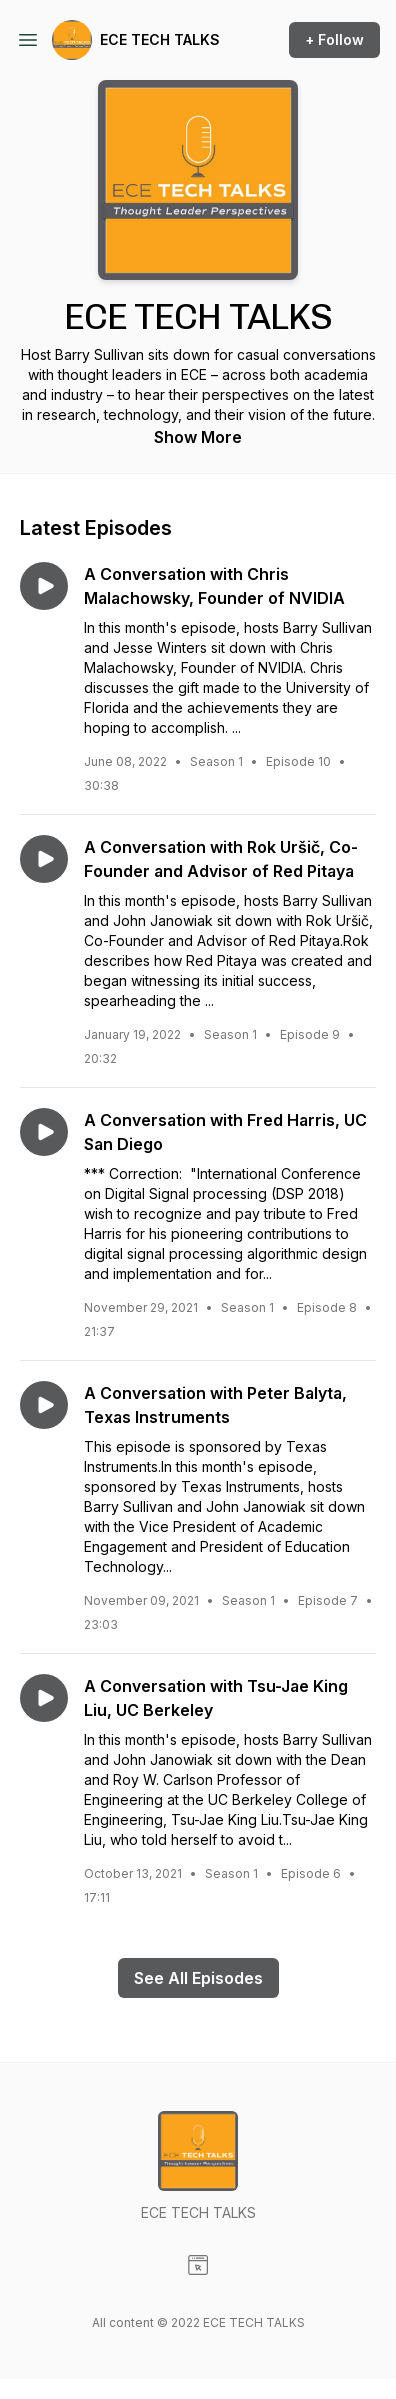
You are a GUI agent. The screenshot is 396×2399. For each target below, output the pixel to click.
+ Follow (334, 39)
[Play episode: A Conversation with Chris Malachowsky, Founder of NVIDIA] (44, 586)
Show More (198, 437)
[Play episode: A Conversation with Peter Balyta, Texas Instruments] (44, 1405)
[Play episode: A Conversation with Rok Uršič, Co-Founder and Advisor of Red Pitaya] (44, 859)
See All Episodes (198, 1978)
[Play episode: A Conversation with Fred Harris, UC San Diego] (44, 1132)
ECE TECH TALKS (160, 39)
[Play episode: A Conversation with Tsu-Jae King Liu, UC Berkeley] (44, 1698)
